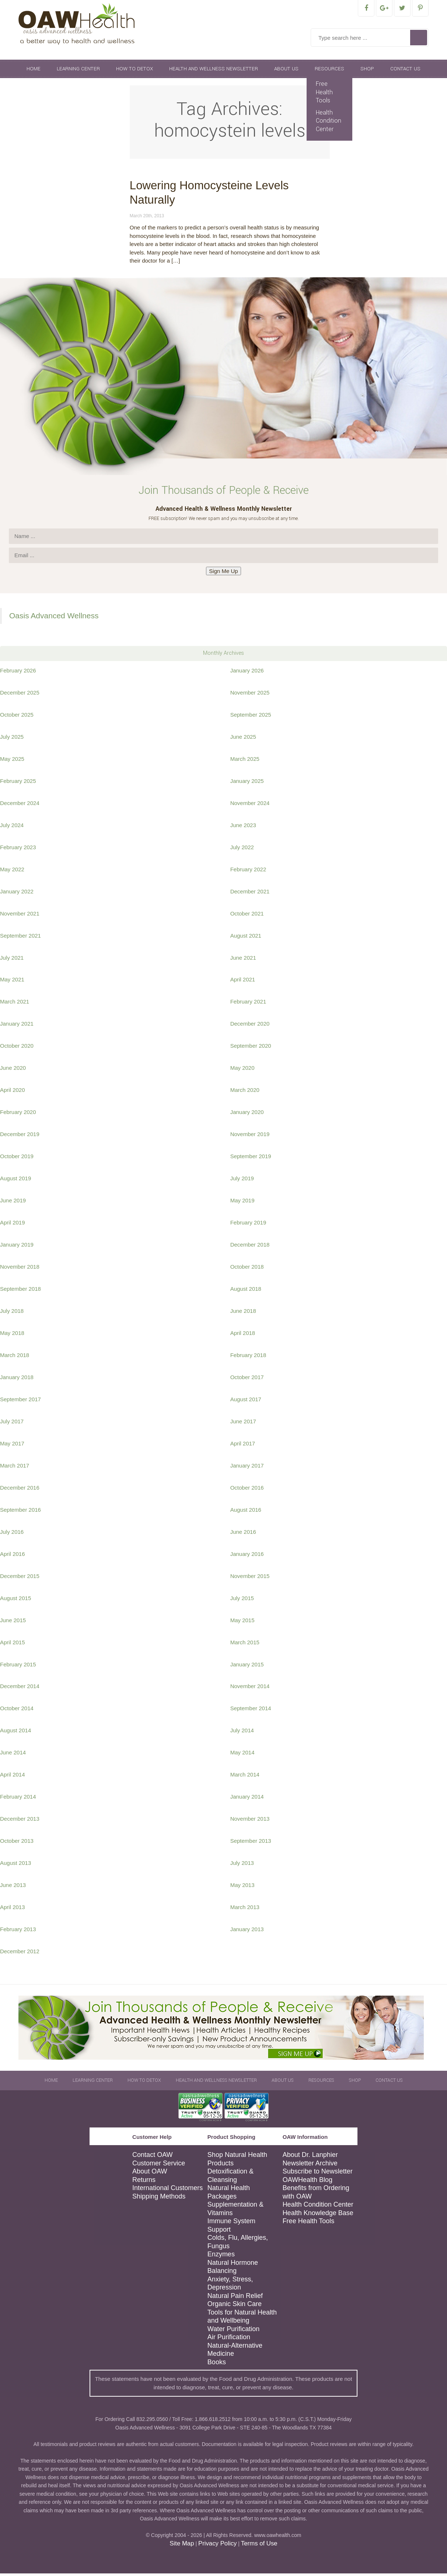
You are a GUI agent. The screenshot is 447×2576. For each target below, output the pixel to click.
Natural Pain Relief (235, 2298)
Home (34, 71)
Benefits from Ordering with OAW (316, 2195)
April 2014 (12, 1777)
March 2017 (14, 1468)
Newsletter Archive (310, 2165)
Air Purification (228, 2339)
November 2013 (250, 1821)
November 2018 (19, 1269)
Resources (329, 71)
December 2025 (19, 695)
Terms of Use (259, 2545)
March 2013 (244, 1909)
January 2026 (247, 673)
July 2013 (242, 1865)
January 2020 (247, 1114)
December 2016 (19, 1490)
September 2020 (250, 1048)
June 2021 (243, 960)
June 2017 (243, 1424)
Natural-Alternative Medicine (234, 2352)
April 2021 (242, 982)
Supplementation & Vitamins (235, 2211)
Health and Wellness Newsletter (213, 71)
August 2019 (15, 1181)
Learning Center (78, 71)
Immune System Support (231, 2228)
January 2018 (17, 1380)
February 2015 (18, 1667)
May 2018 (12, 1335)
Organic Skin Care (234, 2306)
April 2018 (242, 1335)
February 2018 (248, 1357)
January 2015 (247, 1667)
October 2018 (247, 1269)
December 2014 (19, 1689)
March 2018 (14, 1357)
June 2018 (243, 1313)
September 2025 (250, 717)
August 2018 (245, 1291)
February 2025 (18, 783)
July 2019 (242, 1181)
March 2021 (14, 1004)
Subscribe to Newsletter (318, 2174)
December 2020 (250, 1026)
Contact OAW (152, 2157)
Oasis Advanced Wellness (53, 618)
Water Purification (233, 2331)
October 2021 (247, 916)
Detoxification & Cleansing (230, 2178)
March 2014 (244, 1777)
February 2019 (248, 1225)
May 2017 (12, 1446)
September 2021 (20, 938)
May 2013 (242, 1887)
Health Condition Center (328, 123)
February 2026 (18, 673)
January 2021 (17, 1026)
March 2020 (244, 1092)
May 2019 (242, 1203)
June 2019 (13, 1203)
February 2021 (248, 1004)
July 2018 (12, 1313)
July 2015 (242, 1601)
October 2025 (17, 717)
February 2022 (248, 872)
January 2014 (247, 1799)
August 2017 (245, 1402)
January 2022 (17, 894)
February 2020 (18, 1114)
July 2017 (12, 1424)
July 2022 (242, 850)
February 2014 (18, 1799)
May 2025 (12, 761)
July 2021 (12, 960)
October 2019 (17, 1159)
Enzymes (221, 2256)
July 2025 (12, 739)
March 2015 (244, 1645)
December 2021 (250, 894)
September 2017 (20, 1402)
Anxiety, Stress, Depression (230, 2286)
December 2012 (19, 1954)
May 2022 (12, 872)
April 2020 (12, 1092)
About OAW (149, 2174)
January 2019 (17, 1247)
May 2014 (242, 1755)
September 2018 (20, 1291)
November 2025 (250, 695)
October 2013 (17, 1843)
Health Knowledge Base (318, 2215)
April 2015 (12, 1645)
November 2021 (19, 916)
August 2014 (15, 1733)
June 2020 (13, 1070)
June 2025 (243, 739)
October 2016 (247, 1490)
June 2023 (243, 828)
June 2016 (243, 1534)
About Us (286, 71)
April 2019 (12, 1225)
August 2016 (245, 1512)
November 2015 (250, 1578)
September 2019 (250, 1159)
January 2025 (247, 783)
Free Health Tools (324, 94)
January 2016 (247, 1556)
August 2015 (15, 1601)
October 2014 (17, 1711)
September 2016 (20, 1512)
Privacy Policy (217, 2545)
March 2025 (244, 761)
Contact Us (405, 71)
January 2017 (247, 1468)
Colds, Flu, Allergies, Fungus (237, 2244)
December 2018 (250, 1247)
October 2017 (247, 1380)
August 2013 (15, 1865)
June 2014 (13, 1755)
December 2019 (19, 1137)
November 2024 (250, 805)
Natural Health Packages (228, 2195)
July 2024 (12, 828)
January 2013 (247, 1932)
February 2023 (18, 850)
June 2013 (13, 1887)
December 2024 (19, 805)
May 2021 (12, 982)
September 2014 (250, 1711)
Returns (144, 2182)
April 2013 (12, 1909)
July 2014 (242, 1733)
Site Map (182, 2545)
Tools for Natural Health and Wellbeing (242, 2319)
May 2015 (242, 1623)
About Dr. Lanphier (310, 2157)
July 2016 (12, 1534)
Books (216, 2364)
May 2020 (242, 1070)
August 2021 (245, 938)
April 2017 (242, 1446)
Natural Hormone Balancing (232, 2269)
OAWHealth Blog (307, 2182)
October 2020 (17, 1048)
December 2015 (19, 1578)
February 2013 (18, 1932)
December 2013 (19, 1821)
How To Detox (134, 71)
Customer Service (158, 2165)
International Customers (167, 2190)
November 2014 (250, 1689)
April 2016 (12, 1556)
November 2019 (250, 1137)
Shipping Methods (158, 2199)
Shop (367, 71)
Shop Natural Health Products (237, 2161)
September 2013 (250, 1843)
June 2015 (13, 1623)
